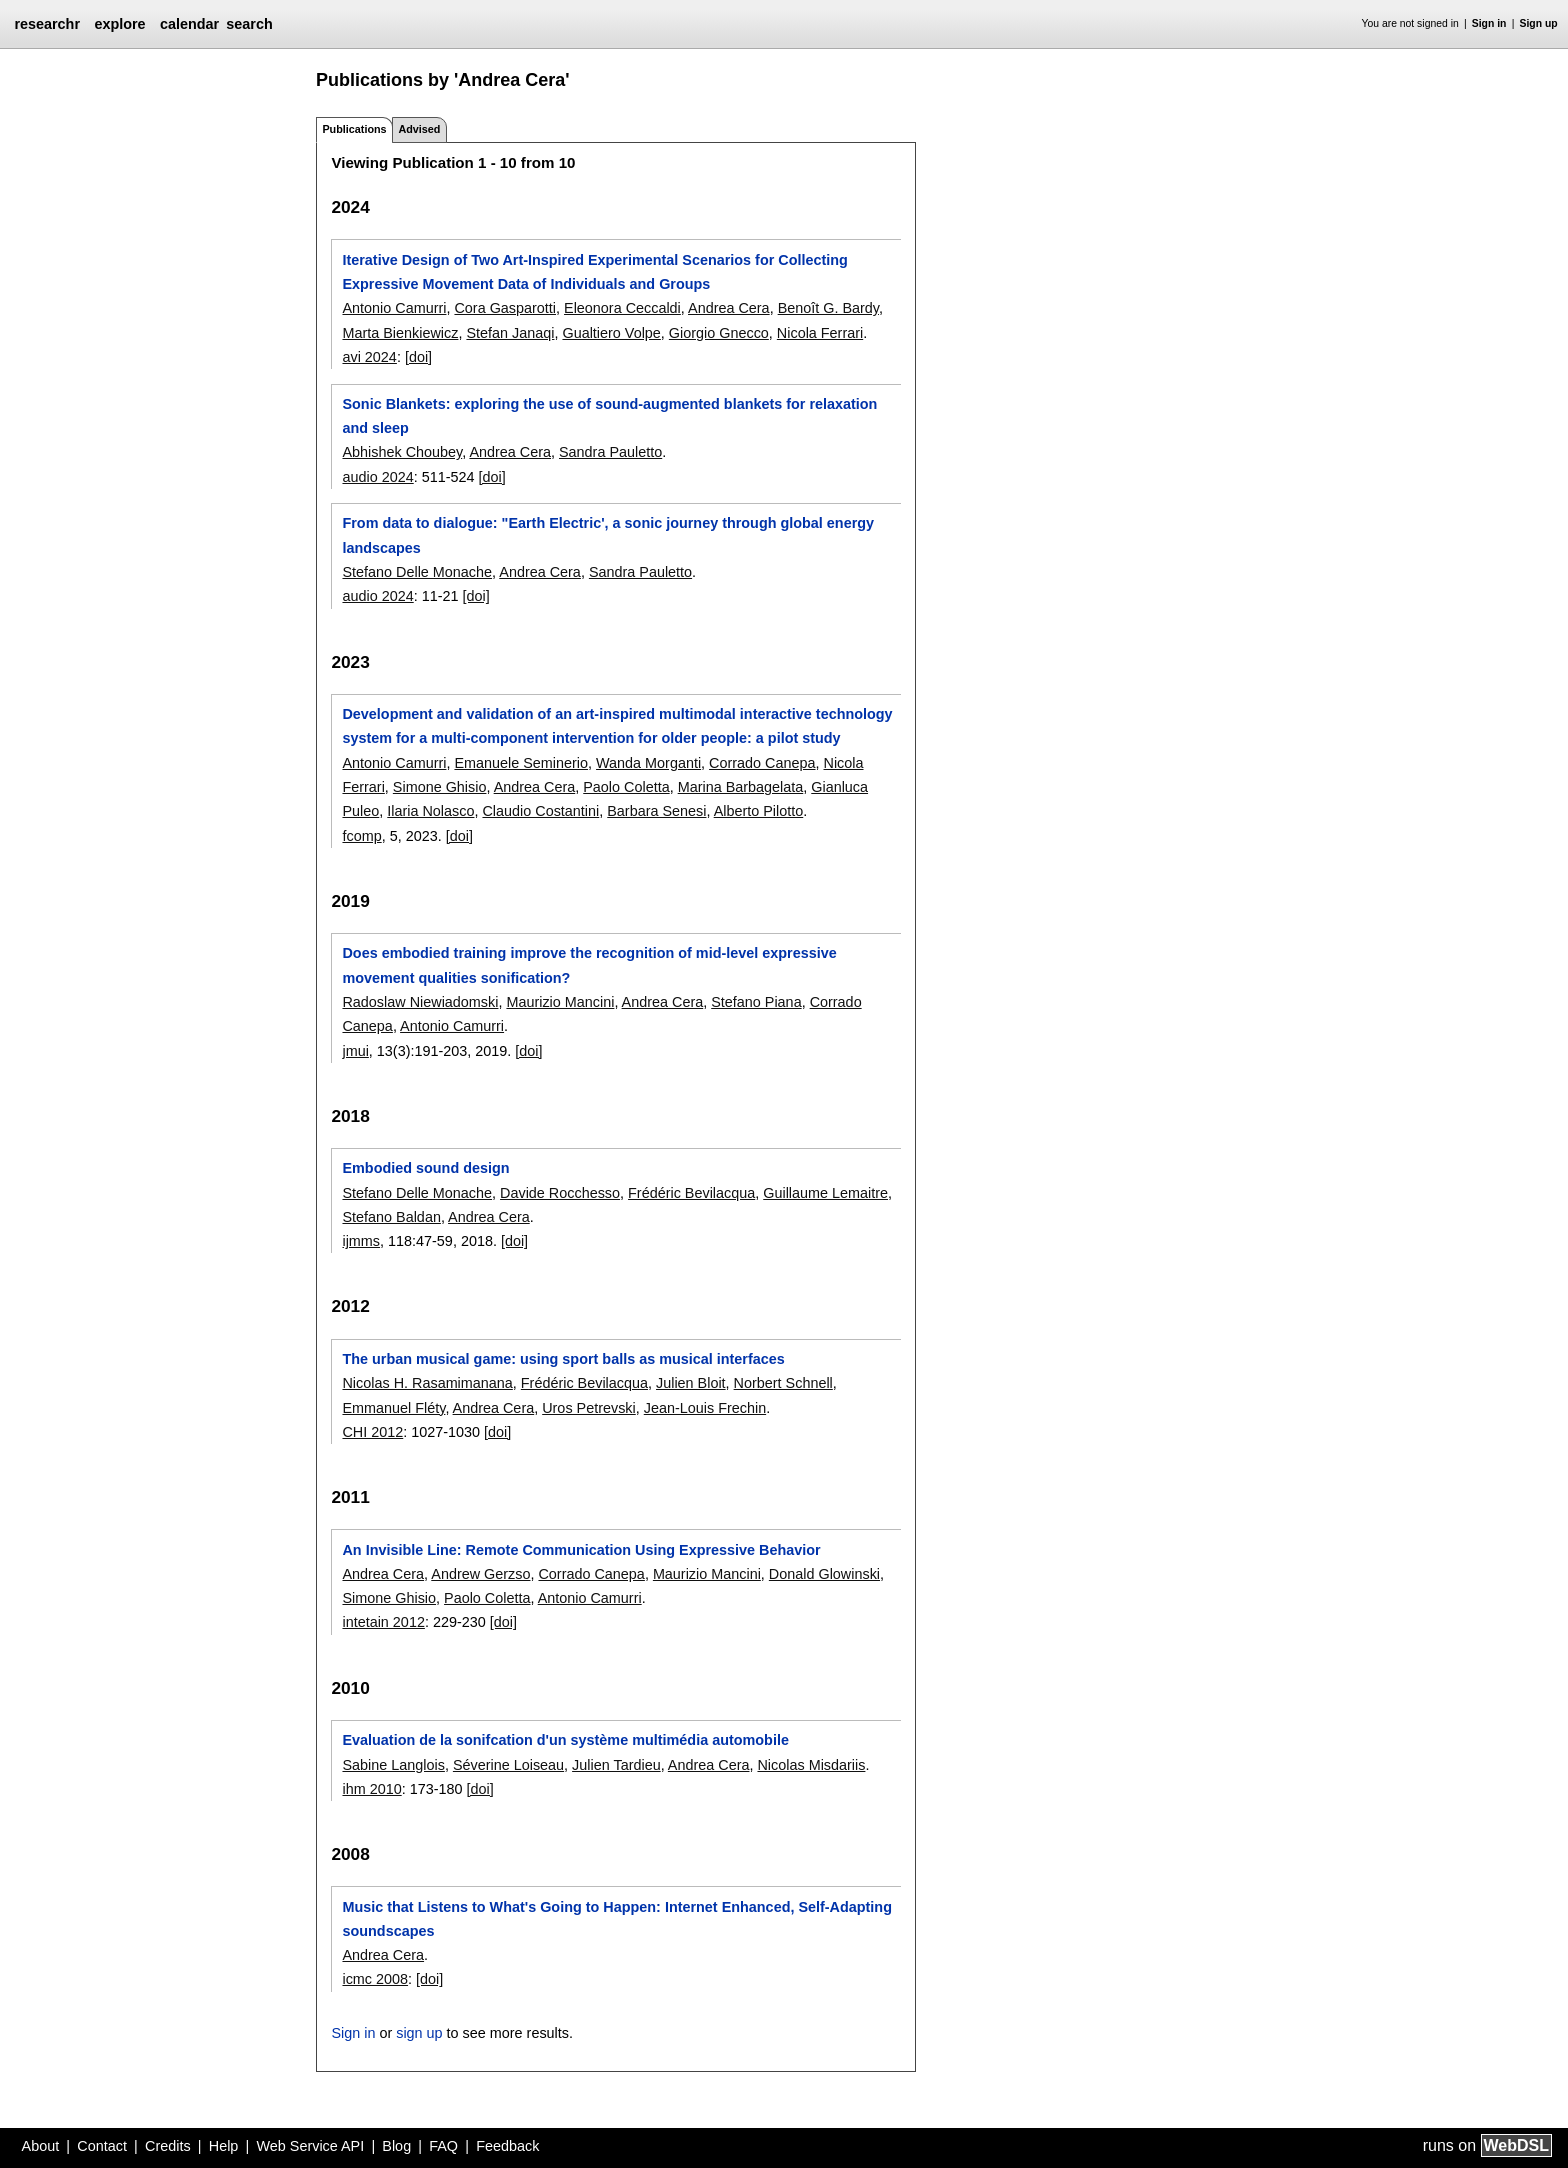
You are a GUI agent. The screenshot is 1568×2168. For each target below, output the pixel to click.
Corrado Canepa (762, 763)
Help (224, 2146)
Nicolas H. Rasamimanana (427, 1383)
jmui (355, 1051)
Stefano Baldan (391, 1217)
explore (119, 24)
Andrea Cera (729, 308)
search (249, 24)
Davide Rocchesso (560, 1193)
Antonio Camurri (394, 308)
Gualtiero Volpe (611, 333)
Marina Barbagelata (741, 787)
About (41, 2146)
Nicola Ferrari (820, 333)
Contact (102, 2146)
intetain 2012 (383, 1622)
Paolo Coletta (626, 787)
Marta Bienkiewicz (400, 333)
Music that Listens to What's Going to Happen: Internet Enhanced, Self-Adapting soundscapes (616, 1919)
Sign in (1489, 23)
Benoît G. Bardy (828, 308)
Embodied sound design (425, 1168)
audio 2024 (377, 477)
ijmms (361, 1241)
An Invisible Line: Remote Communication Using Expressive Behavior (581, 1550)
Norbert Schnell (783, 1383)
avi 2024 (369, 357)
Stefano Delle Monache (417, 572)
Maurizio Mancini (560, 1002)
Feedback (507, 2146)
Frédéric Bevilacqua (691, 1193)
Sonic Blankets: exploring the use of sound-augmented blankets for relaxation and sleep (609, 416)
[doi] (418, 357)
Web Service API (310, 2146)
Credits (168, 2146)
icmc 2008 (375, 1979)
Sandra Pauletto (610, 452)
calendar (189, 24)
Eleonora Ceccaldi (622, 308)
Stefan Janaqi (510, 333)
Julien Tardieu (616, 1765)
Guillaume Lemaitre (825, 1193)
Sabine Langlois (393, 1765)
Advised (419, 129)
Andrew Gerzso (480, 1574)
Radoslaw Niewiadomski (420, 1002)
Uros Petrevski (589, 1408)
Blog (396, 2146)
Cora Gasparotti (505, 308)
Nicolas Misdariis (811, 1765)
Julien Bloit (691, 1383)
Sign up (1539, 23)
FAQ (443, 2146)
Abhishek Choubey (402, 452)
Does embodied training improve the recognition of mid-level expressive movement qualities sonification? (589, 965)
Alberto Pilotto (759, 811)
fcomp (361, 836)
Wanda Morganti (648, 763)
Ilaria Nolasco (430, 811)
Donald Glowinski (824, 1574)
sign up (419, 2033)
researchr (47, 24)
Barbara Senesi (656, 811)
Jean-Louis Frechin (705, 1408)
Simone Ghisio (440, 787)
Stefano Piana (756, 1002)
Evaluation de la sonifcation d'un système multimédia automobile (565, 1740)
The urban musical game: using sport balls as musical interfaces (563, 1359)
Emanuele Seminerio (521, 763)
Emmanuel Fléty (393, 1408)
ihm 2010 (371, 1789)
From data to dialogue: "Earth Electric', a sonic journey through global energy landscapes (608, 535)
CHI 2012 (372, 1432)
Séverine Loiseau (508, 1765)
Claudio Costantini (540, 811)
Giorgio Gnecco (719, 333)
